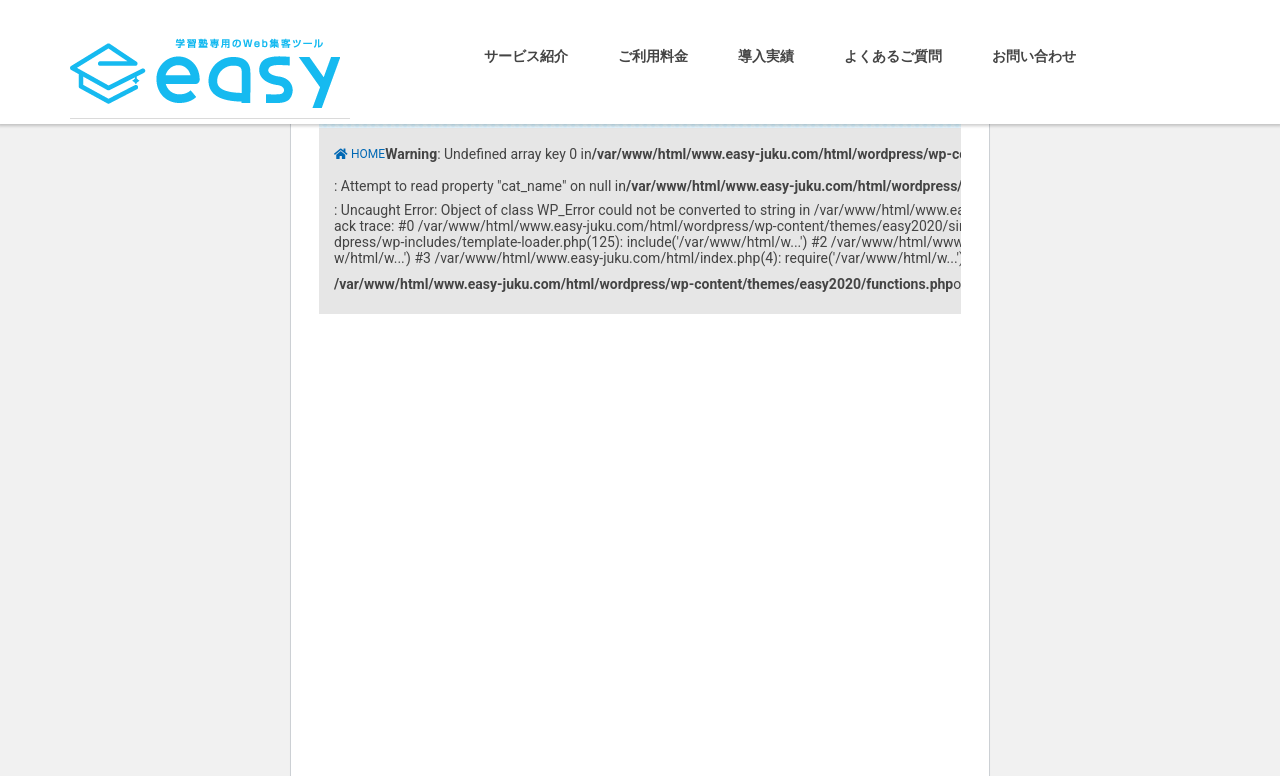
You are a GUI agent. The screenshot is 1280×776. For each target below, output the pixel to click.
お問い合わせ (1034, 56)
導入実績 (766, 56)
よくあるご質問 (893, 56)
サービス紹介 (526, 56)
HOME (368, 154)
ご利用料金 (653, 56)
